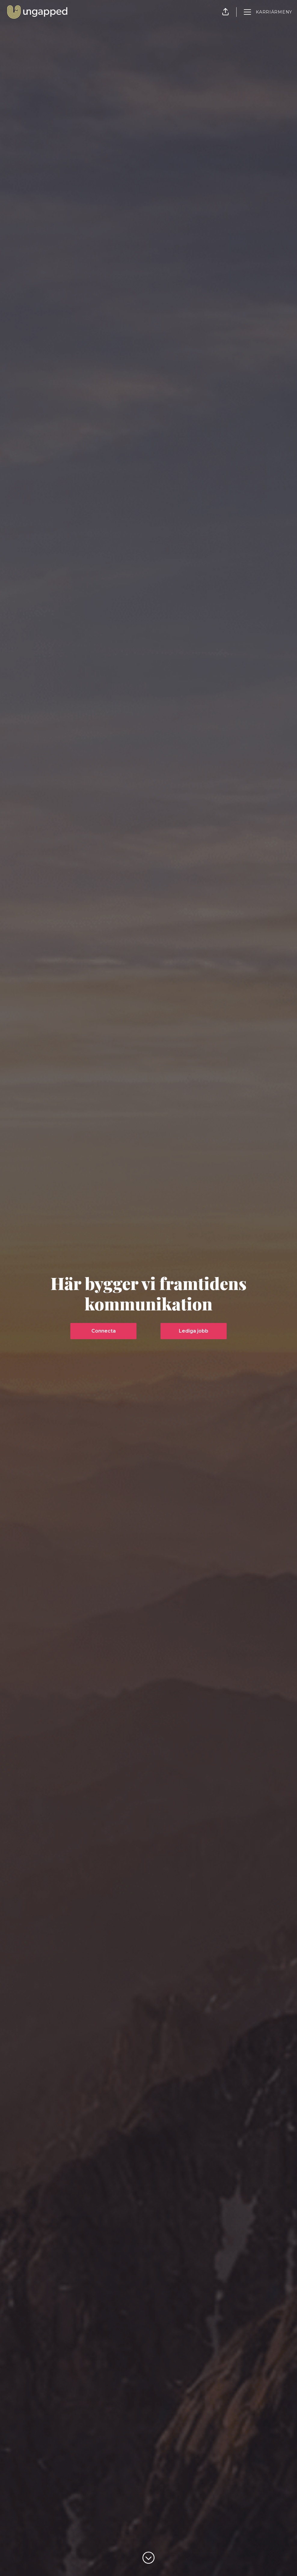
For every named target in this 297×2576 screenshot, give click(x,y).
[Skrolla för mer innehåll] (148, 2558)
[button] (225, 12)
